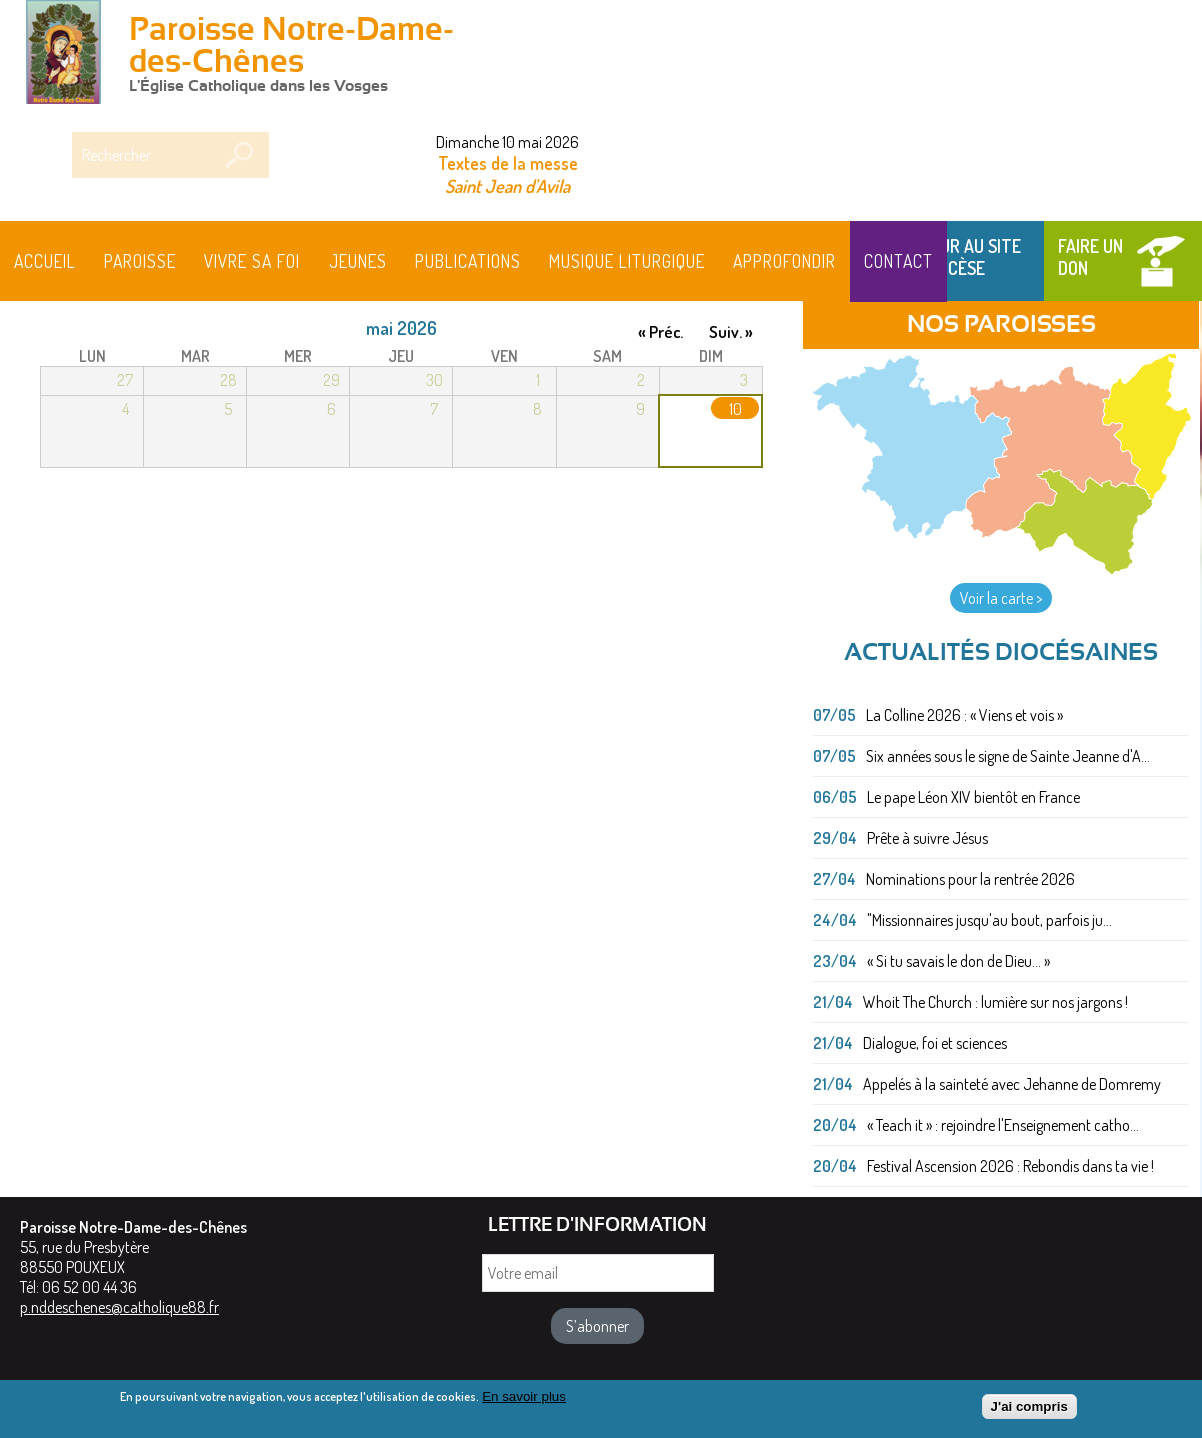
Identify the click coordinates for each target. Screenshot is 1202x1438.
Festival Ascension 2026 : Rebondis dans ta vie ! (1010, 1166)
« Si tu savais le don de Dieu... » (958, 961)
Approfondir (784, 261)
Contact (898, 261)
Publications (468, 261)
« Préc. (660, 331)
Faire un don (1090, 257)
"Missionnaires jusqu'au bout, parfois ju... (989, 920)
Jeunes (358, 261)
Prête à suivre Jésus (927, 838)
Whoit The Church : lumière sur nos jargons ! (995, 1002)
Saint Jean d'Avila (507, 185)
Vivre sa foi (252, 261)
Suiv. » (731, 331)
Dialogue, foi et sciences (935, 1043)
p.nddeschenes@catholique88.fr (119, 1307)
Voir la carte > (1001, 598)
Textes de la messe (508, 163)
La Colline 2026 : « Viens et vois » (964, 715)
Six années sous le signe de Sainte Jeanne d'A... (1008, 756)
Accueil (45, 261)
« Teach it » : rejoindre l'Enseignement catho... (1003, 1125)
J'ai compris (1029, 1411)
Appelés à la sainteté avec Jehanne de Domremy (1012, 1084)
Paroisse (140, 261)
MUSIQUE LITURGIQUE (627, 261)
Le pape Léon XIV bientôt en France (973, 797)
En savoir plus (524, 1401)
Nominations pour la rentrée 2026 (970, 879)
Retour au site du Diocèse (960, 257)
